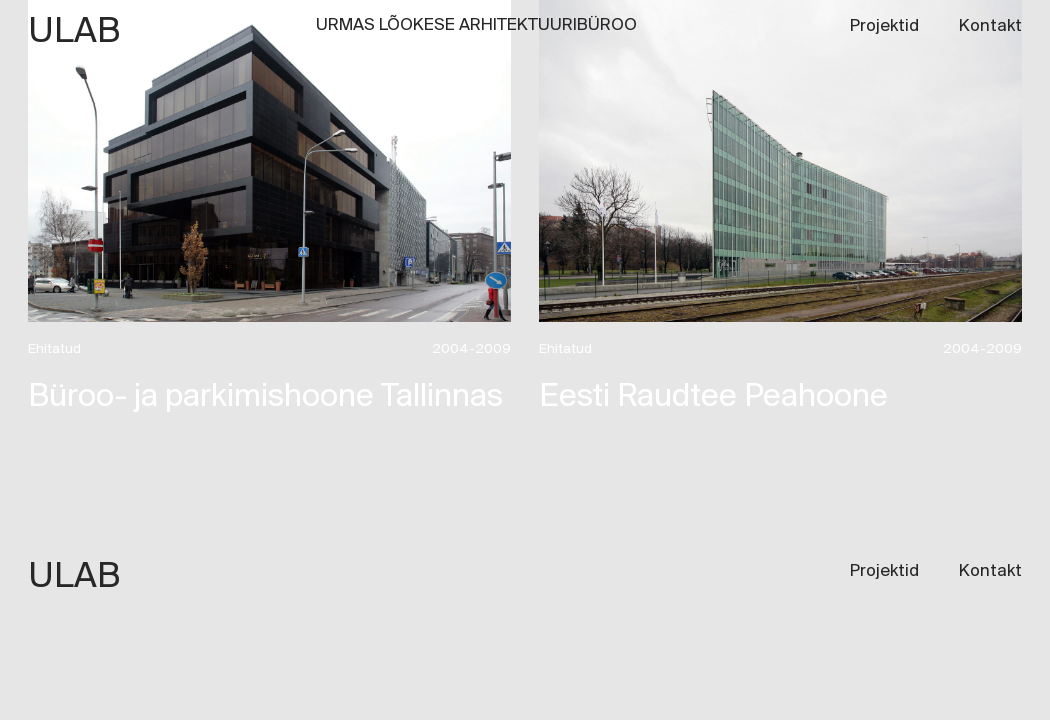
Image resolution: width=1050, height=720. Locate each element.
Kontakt (990, 27)
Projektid (884, 27)
